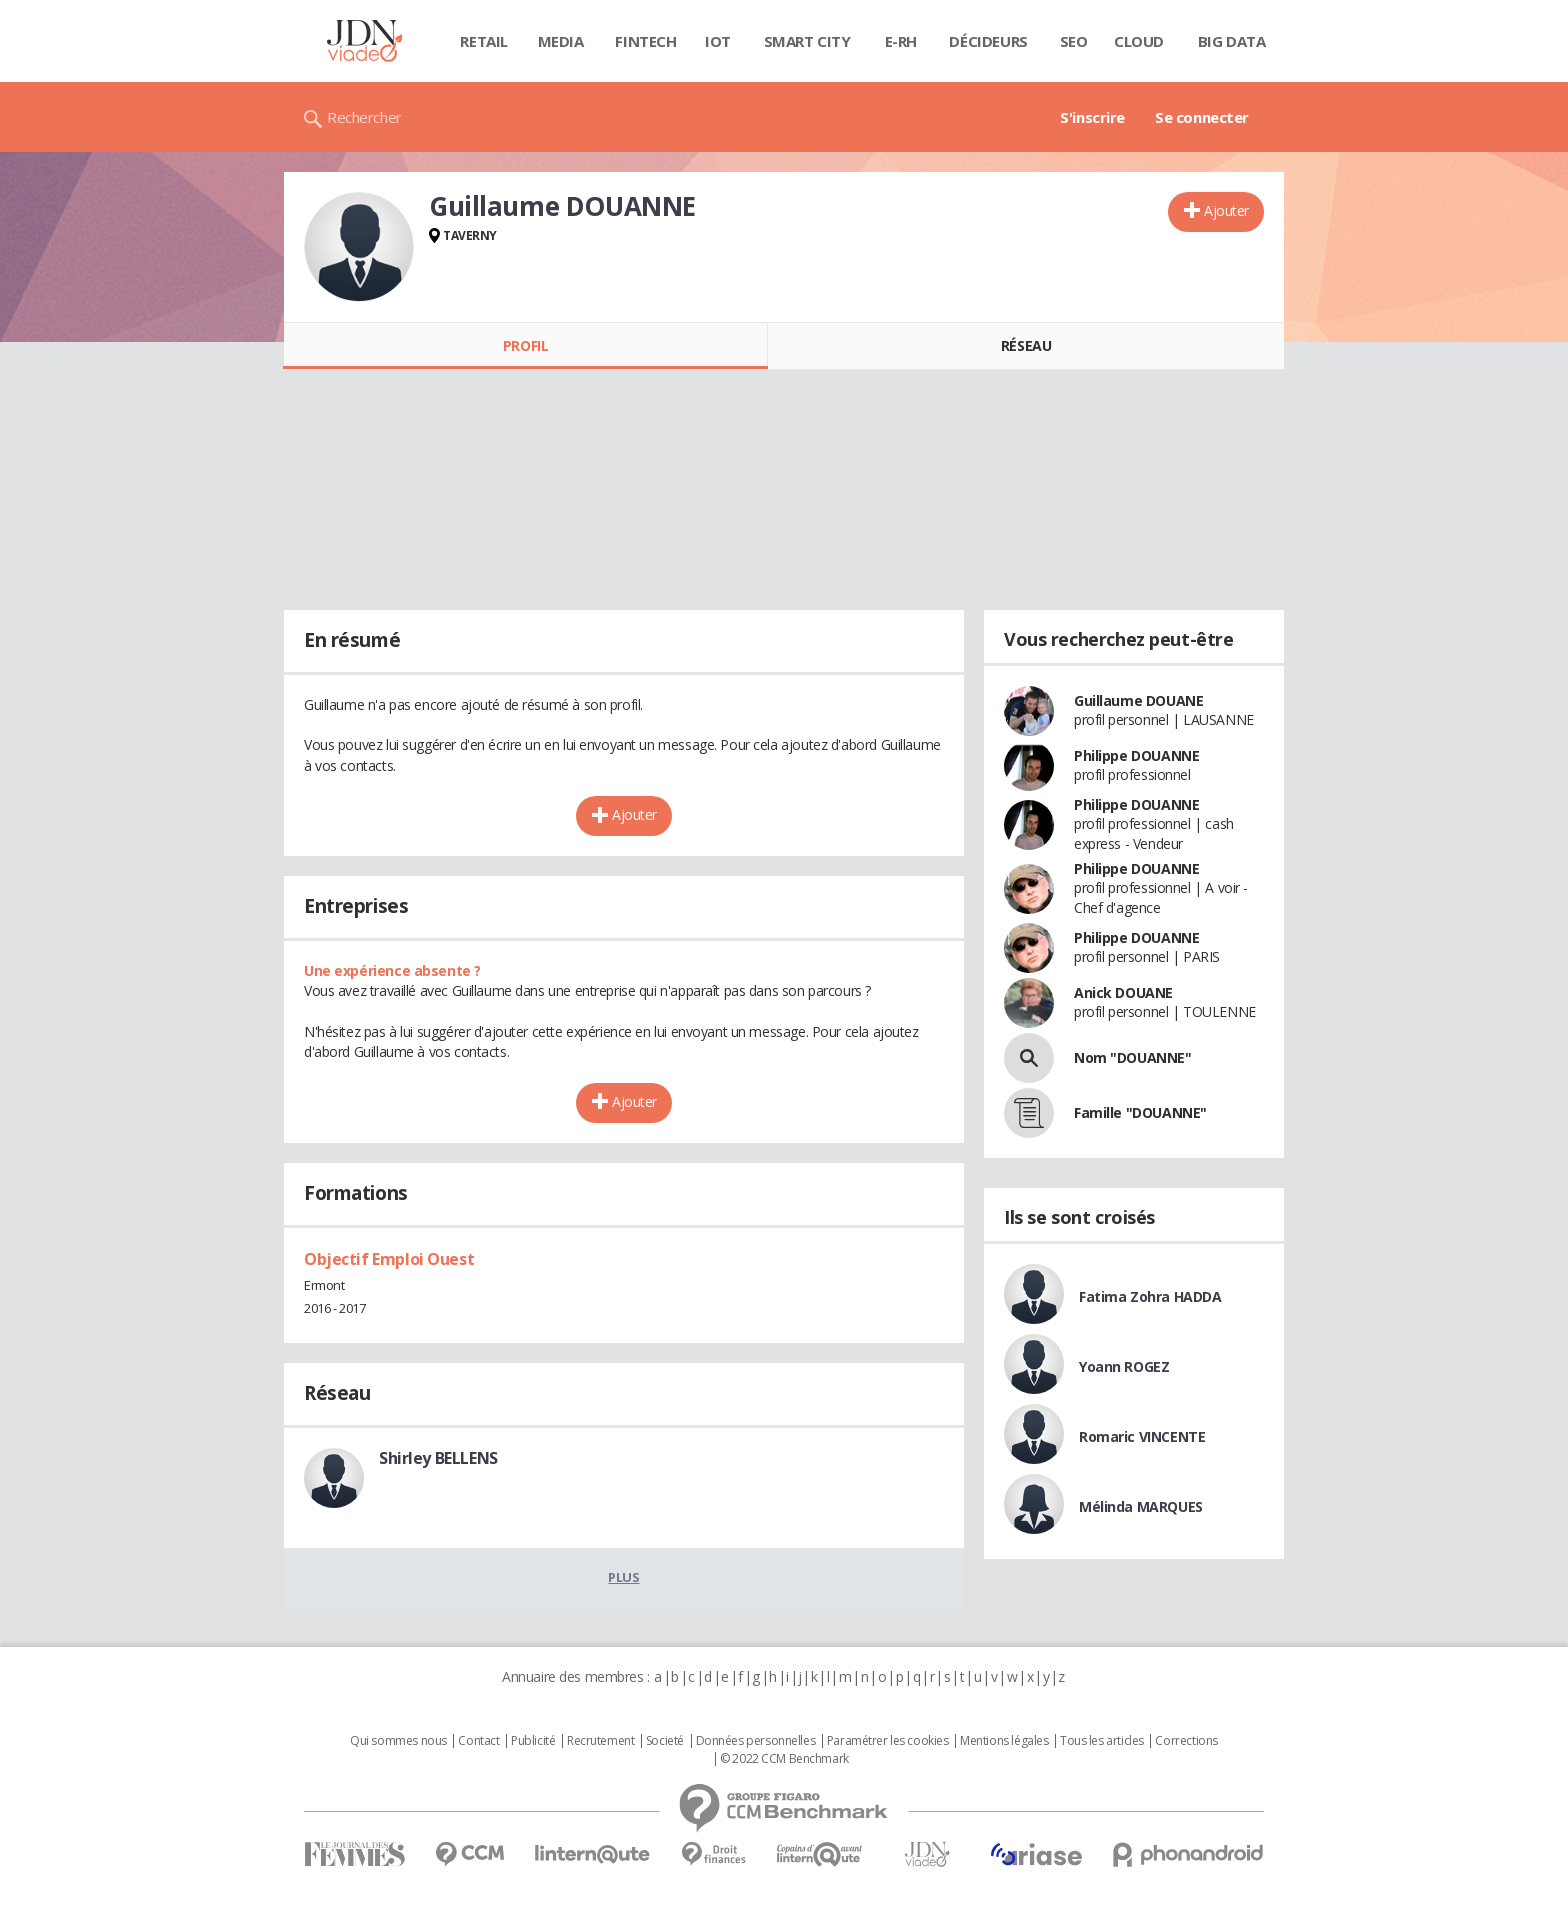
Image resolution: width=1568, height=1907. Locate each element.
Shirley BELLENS (438, 1458)
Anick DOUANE (1123, 992)
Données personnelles (756, 1741)
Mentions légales (1004, 1741)
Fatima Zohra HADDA (1150, 1296)
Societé (665, 1741)
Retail (483, 41)
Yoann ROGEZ (1124, 1366)
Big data (1232, 41)
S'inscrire (1092, 117)
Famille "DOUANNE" (1140, 1112)
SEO (1074, 41)
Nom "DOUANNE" (1133, 1057)
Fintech (645, 41)
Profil (525, 345)
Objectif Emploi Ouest (389, 1259)
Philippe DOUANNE (1136, 755)
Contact (478, 1741)
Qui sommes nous (398, 1741)
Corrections (1186, 1741)
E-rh (901, 41)
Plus (623, 1577)
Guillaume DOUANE (1138, 700)
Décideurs (988, 41)
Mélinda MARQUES (1141, 1506)
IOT (718, 41)
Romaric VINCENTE (1142, 1436)
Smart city (807, 41)
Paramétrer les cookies (888, 1741)
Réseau (1026, 345)
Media (561, 41)
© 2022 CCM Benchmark (784, 1759)
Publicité (533, 1741)
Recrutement (600, 1741)
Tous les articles (1102, 1741)
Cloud (1139, 41)
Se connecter (1202, 117)
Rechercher (364, 117)
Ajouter (1226, 210)
